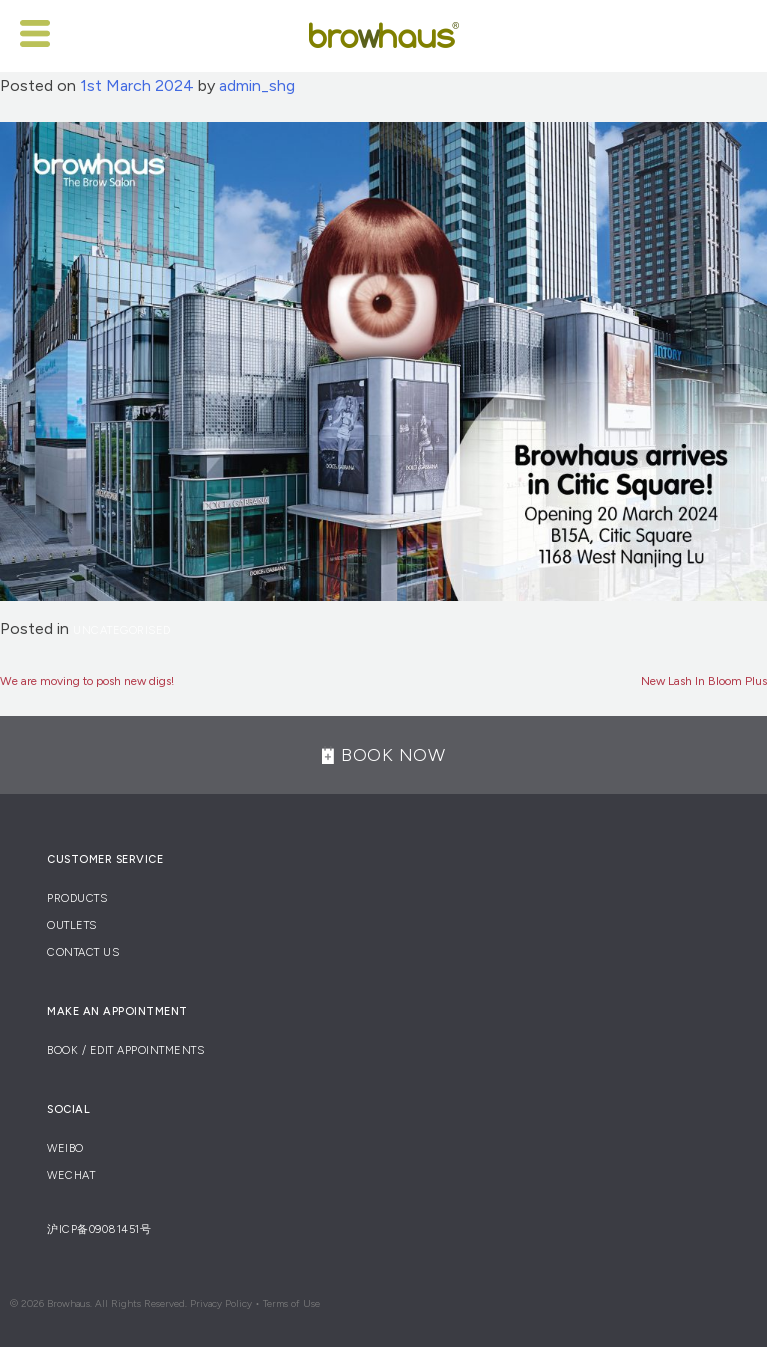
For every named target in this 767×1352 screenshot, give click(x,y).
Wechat (71, 1175)
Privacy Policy (221, 1303)
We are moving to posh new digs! (87, 681)
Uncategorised (122, 630)
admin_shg (257, 85)
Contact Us (83, 952)
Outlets (72, 925)
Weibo (65, 1148)
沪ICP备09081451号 (99, 1229)
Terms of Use (291, 1303)
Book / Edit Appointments (125, 1050)
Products (77, 898)
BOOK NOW (383, 755)
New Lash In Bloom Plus (704, 681)
